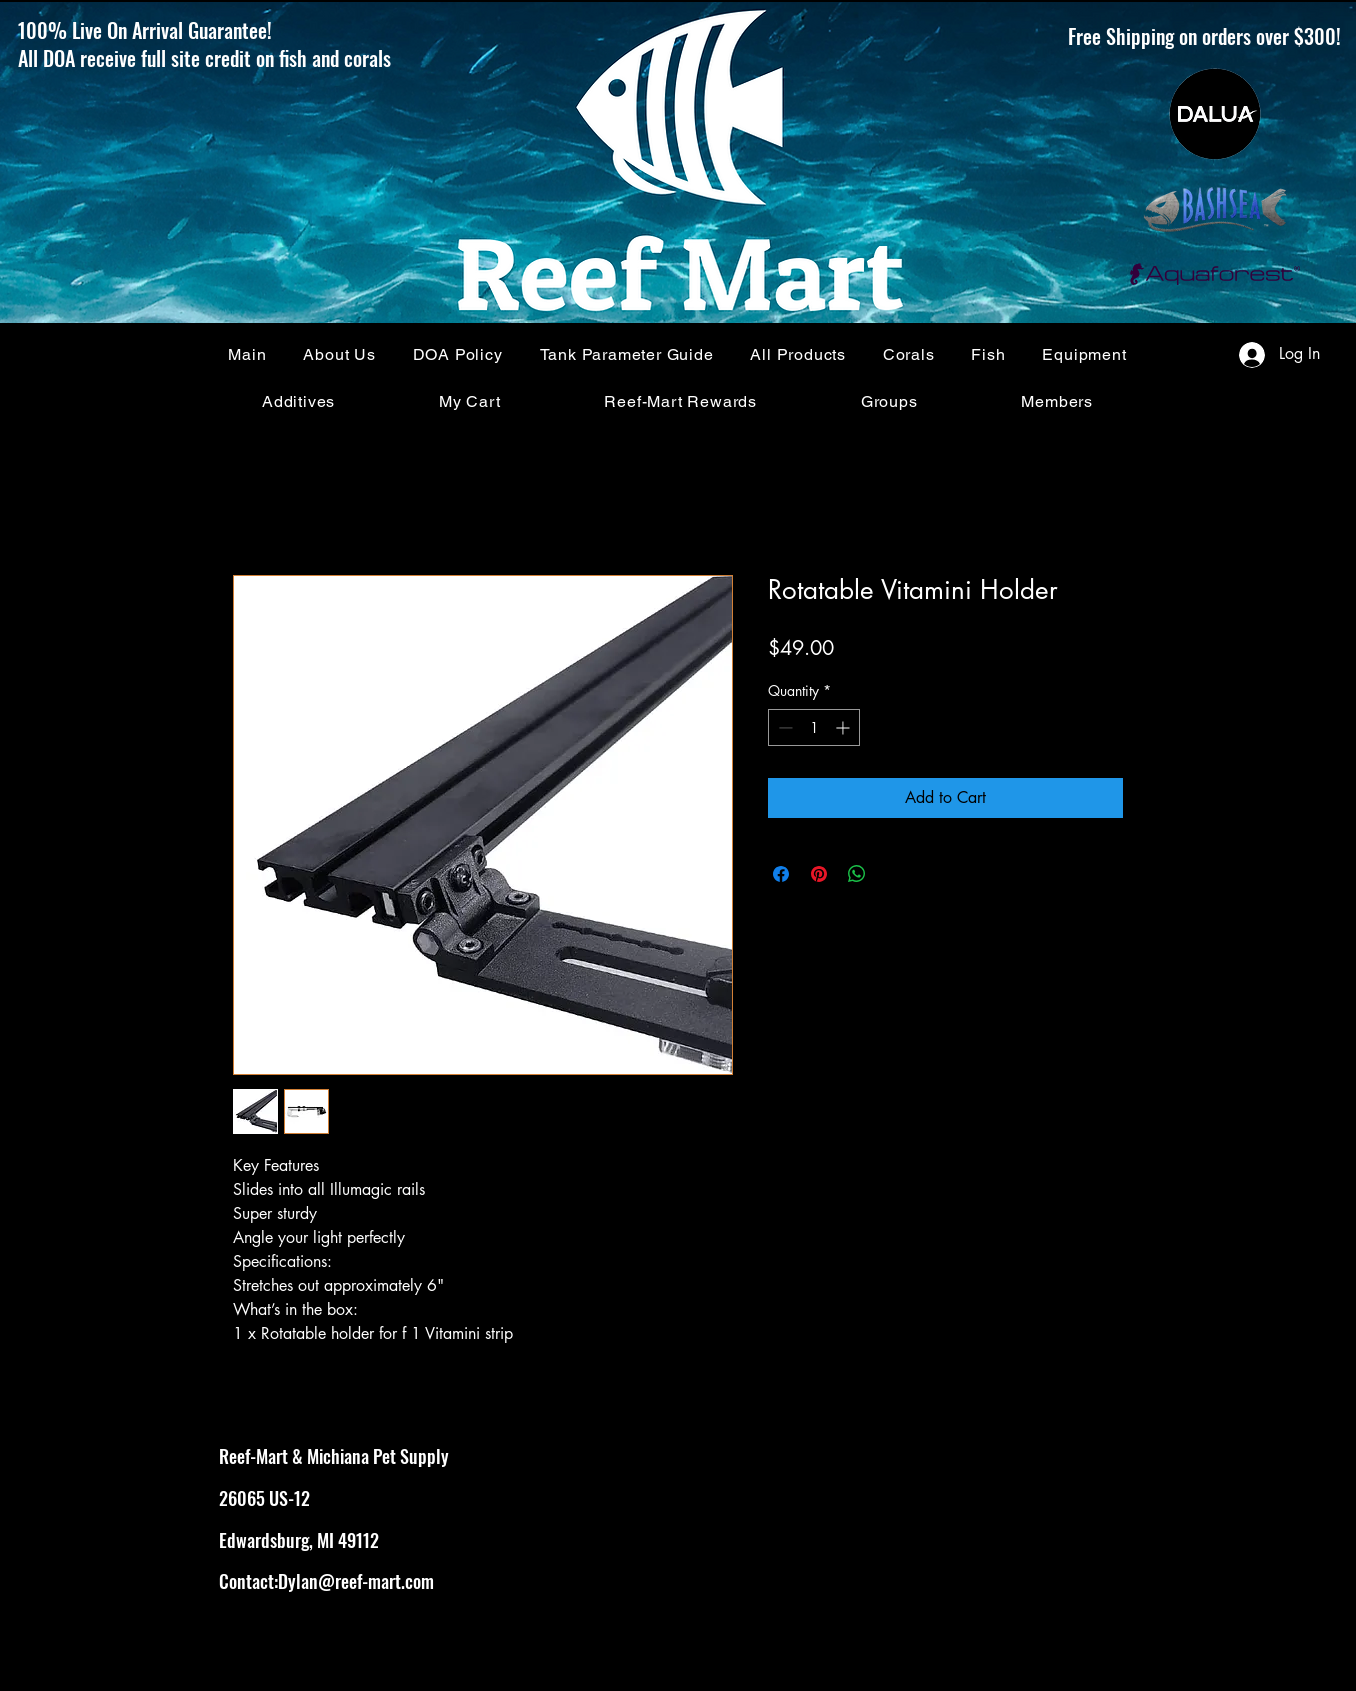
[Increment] (844, 727)
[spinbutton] (814, 727)
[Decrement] (783, 727)
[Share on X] (895, 874)
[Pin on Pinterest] (819, 874)
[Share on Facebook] (781, 874)
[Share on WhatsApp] (857, 874)
